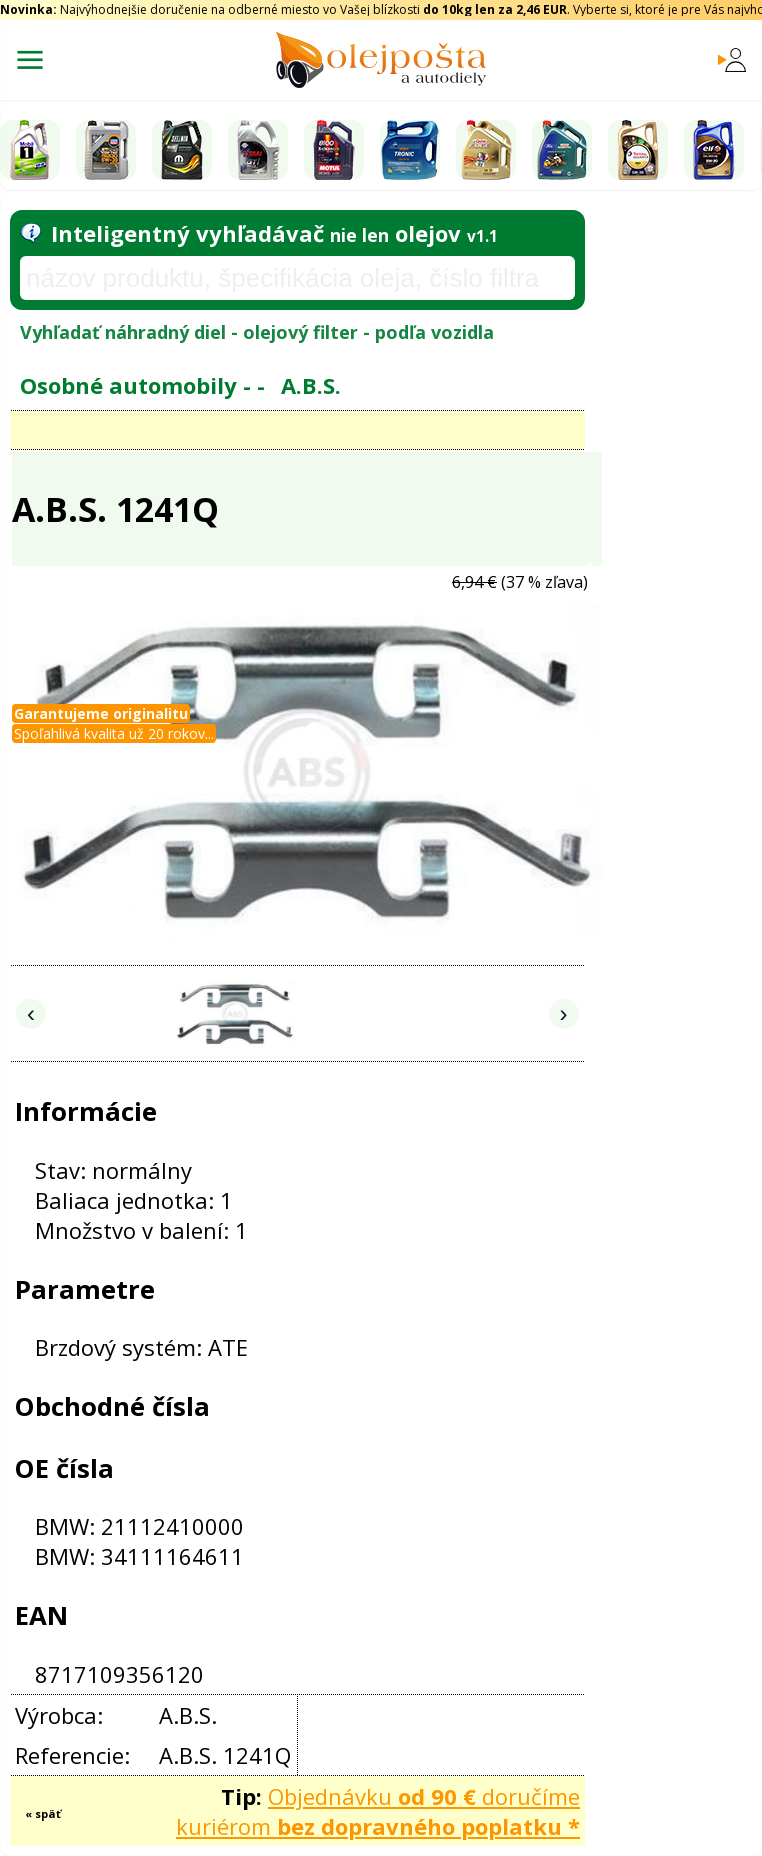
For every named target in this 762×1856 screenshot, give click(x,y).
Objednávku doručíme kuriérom (378, 1811)
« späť (43, 1813)
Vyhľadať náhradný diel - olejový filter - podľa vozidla (257, 332)
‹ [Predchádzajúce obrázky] (31, 1013)
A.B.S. (311, 385)
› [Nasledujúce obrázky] (564, 1013)
